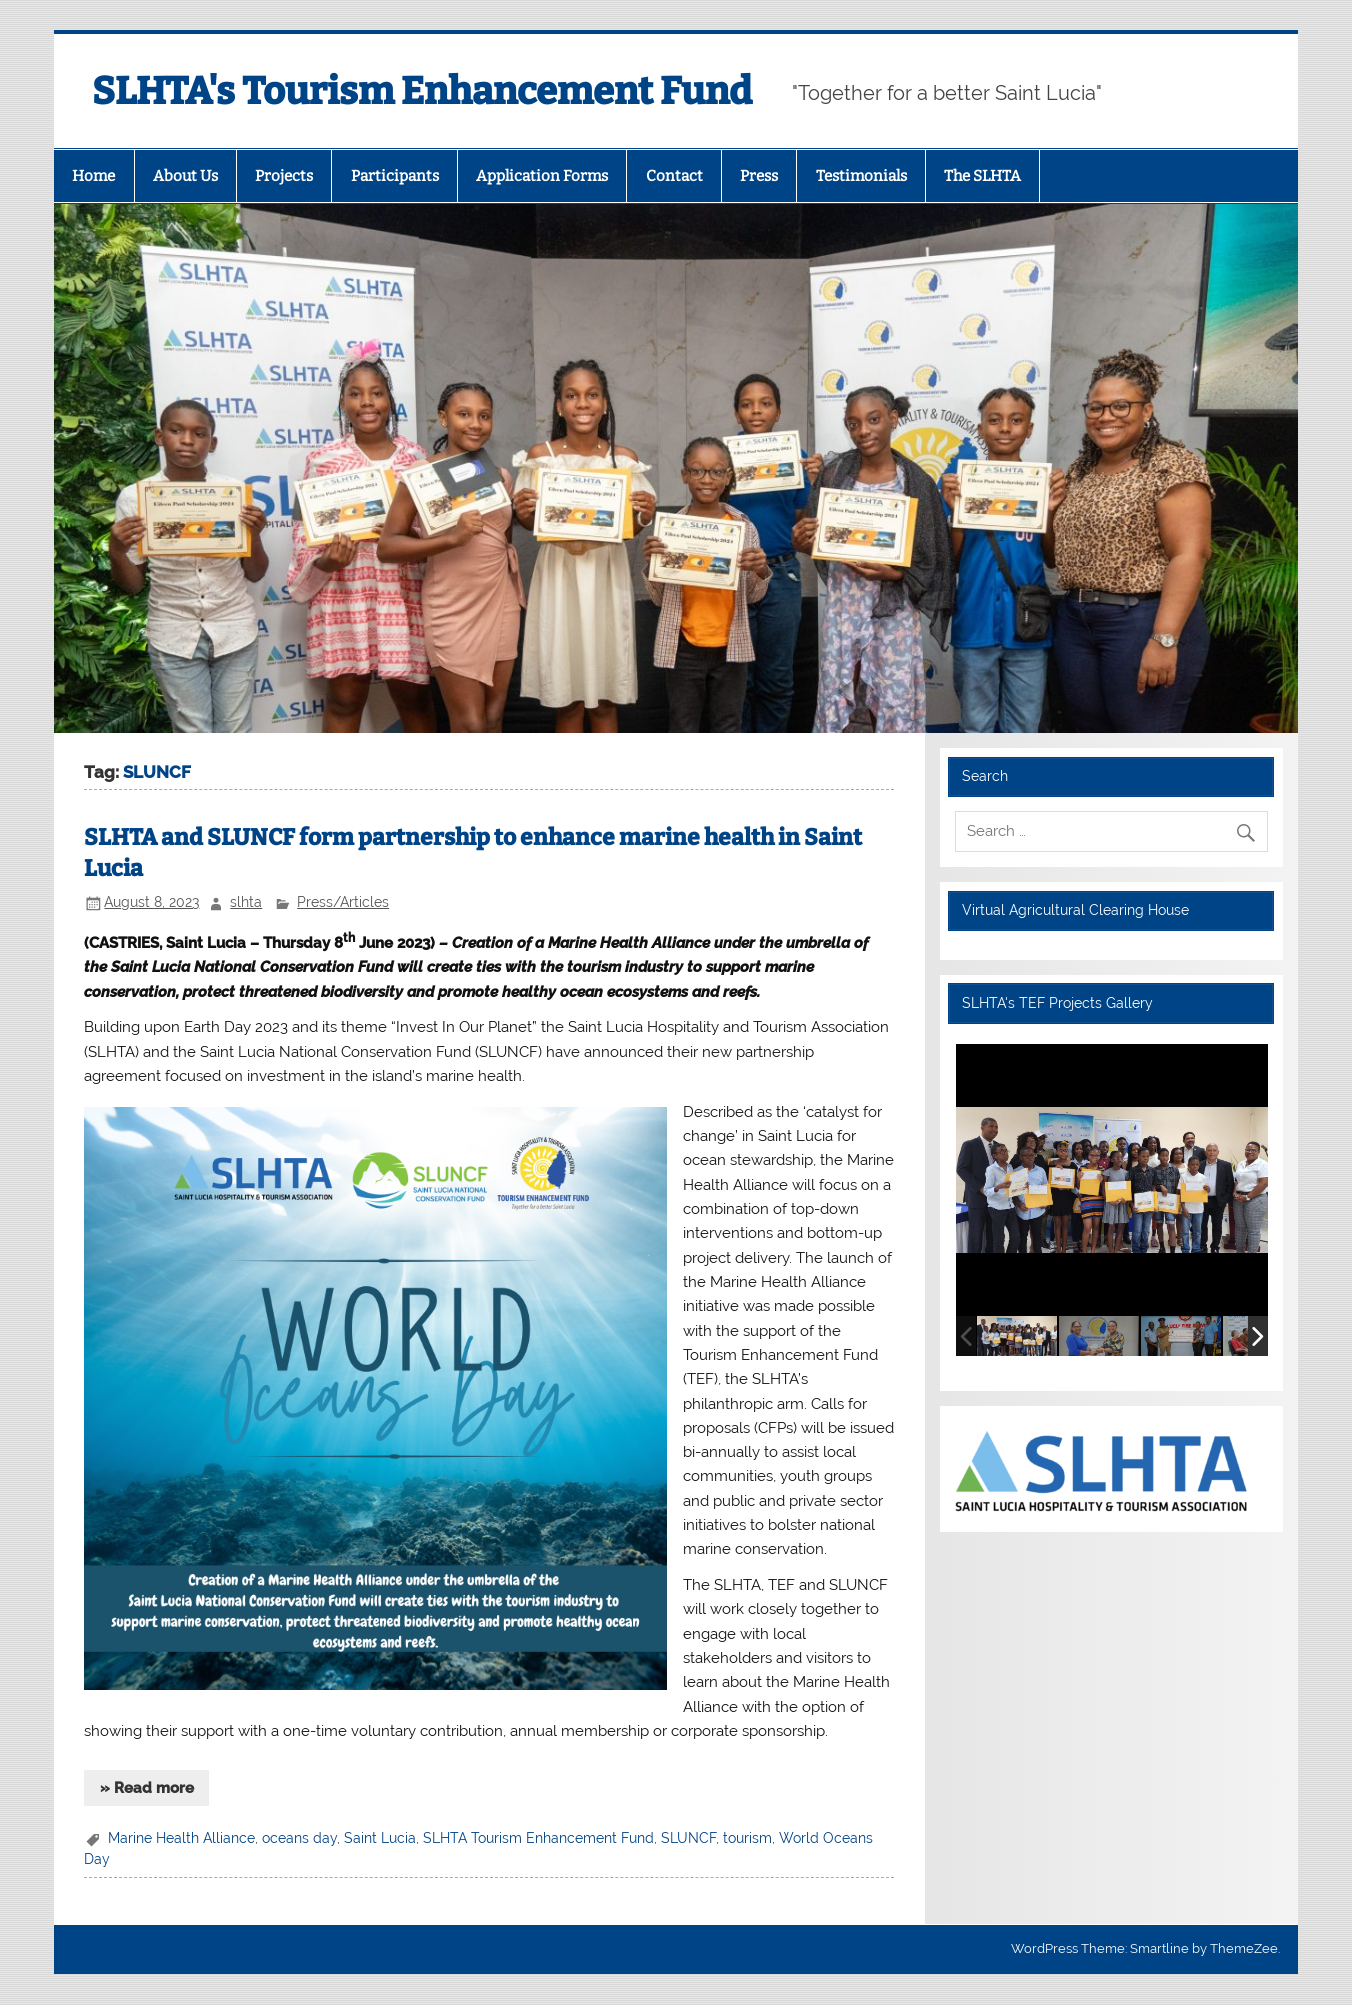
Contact (674, 176)
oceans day (299, 1838)
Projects (284, 176)
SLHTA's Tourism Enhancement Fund (422, 91)
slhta (246, 902)
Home (93, 176)
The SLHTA (982, 176)
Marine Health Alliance (181, 1838)
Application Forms (542, 176)
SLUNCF (688, 1838)
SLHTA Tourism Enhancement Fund (538, 1838)
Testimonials (861, 176)
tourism (747, 1838)
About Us (185, 176)
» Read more (147, 1788)
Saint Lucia (380, 1838)
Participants (395, 176)
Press (759, 176)
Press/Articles (343, 902)
